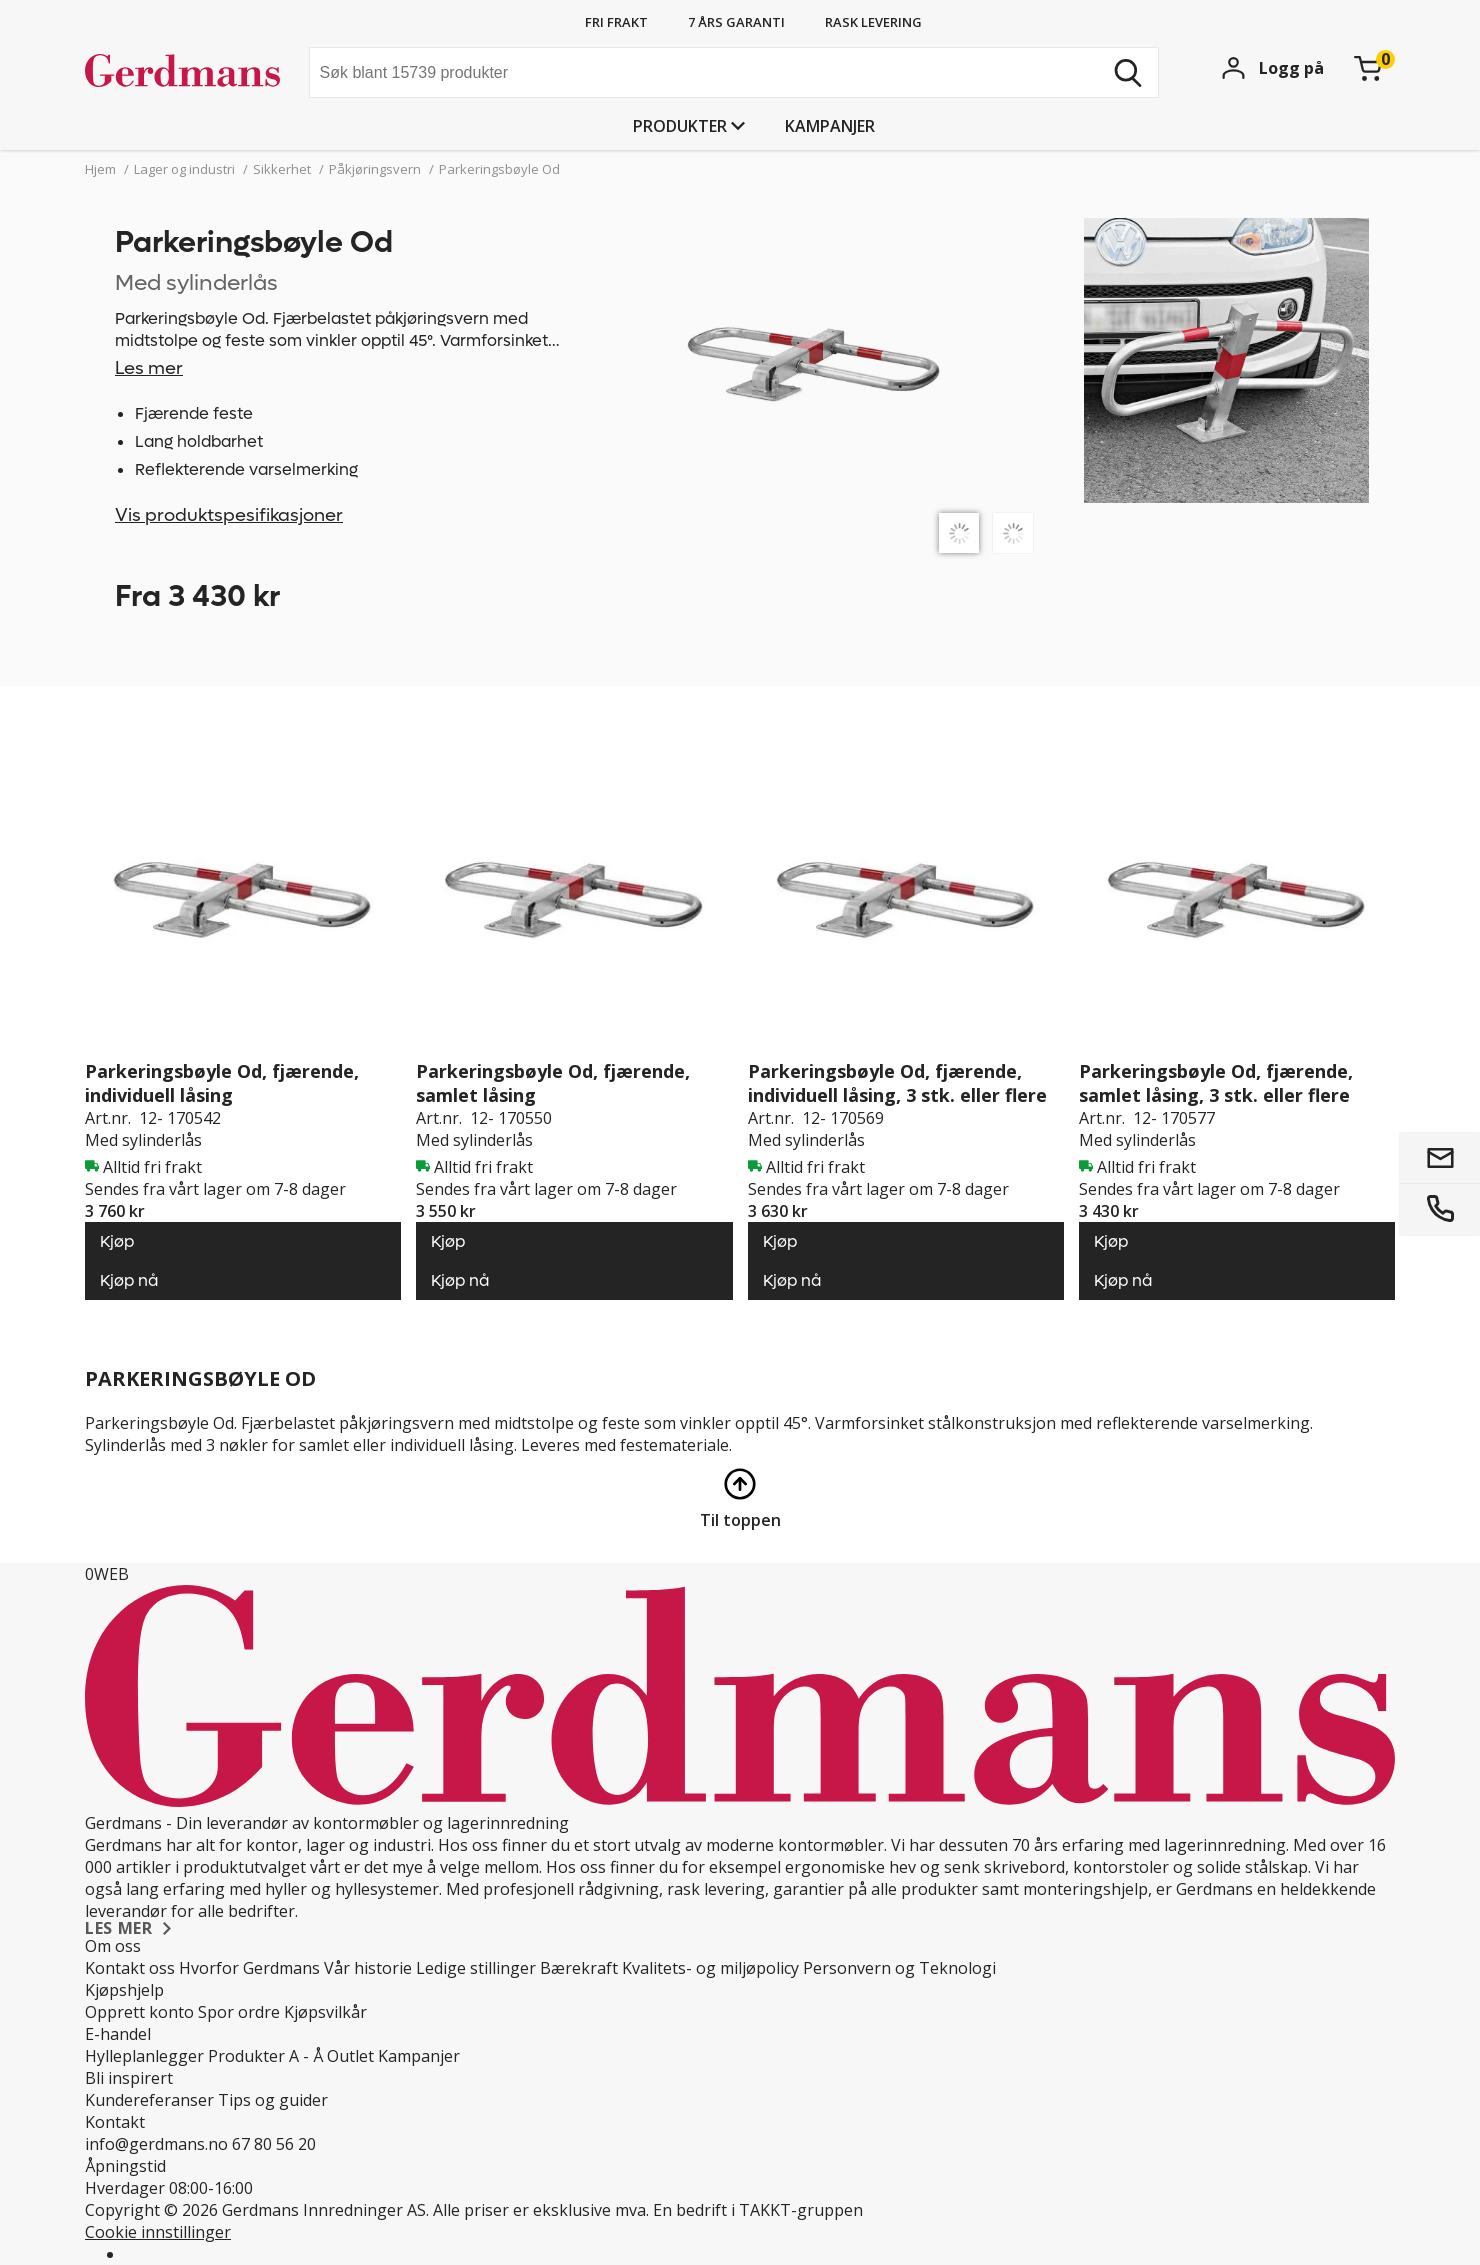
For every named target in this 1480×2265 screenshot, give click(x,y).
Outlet (350, 2056)
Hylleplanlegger (144, 2056)
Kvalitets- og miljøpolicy (710, 1968)
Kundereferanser (149, 2100)
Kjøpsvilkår (325, 2012)
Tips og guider (273, 2100)
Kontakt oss (130, 1968)
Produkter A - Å (265, 2056)
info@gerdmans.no (156, 2144)
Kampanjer (830, 126)
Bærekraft (579, 1968)
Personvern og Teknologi (899, 1968)
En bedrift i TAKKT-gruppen (758, 2210)
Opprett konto (139, 2012)
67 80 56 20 (274, 2144)
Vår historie (368, 1968)
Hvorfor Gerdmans (249, 1968)
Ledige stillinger (476, 1968)
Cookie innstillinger (158, 2232)
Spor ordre (239, 2012)
